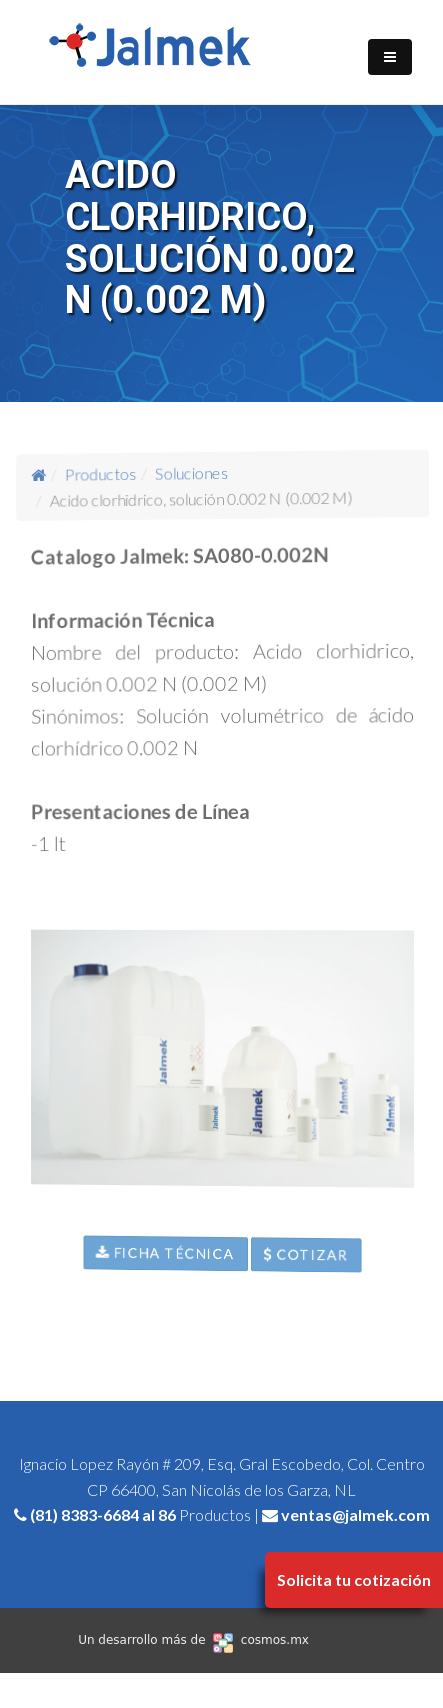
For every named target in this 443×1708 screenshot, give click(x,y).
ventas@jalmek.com (355, 1514)
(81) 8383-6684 (84, 1514)
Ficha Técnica (168, 1246)
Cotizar (308, 1268)
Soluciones (193, 477)
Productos (107, 490)
